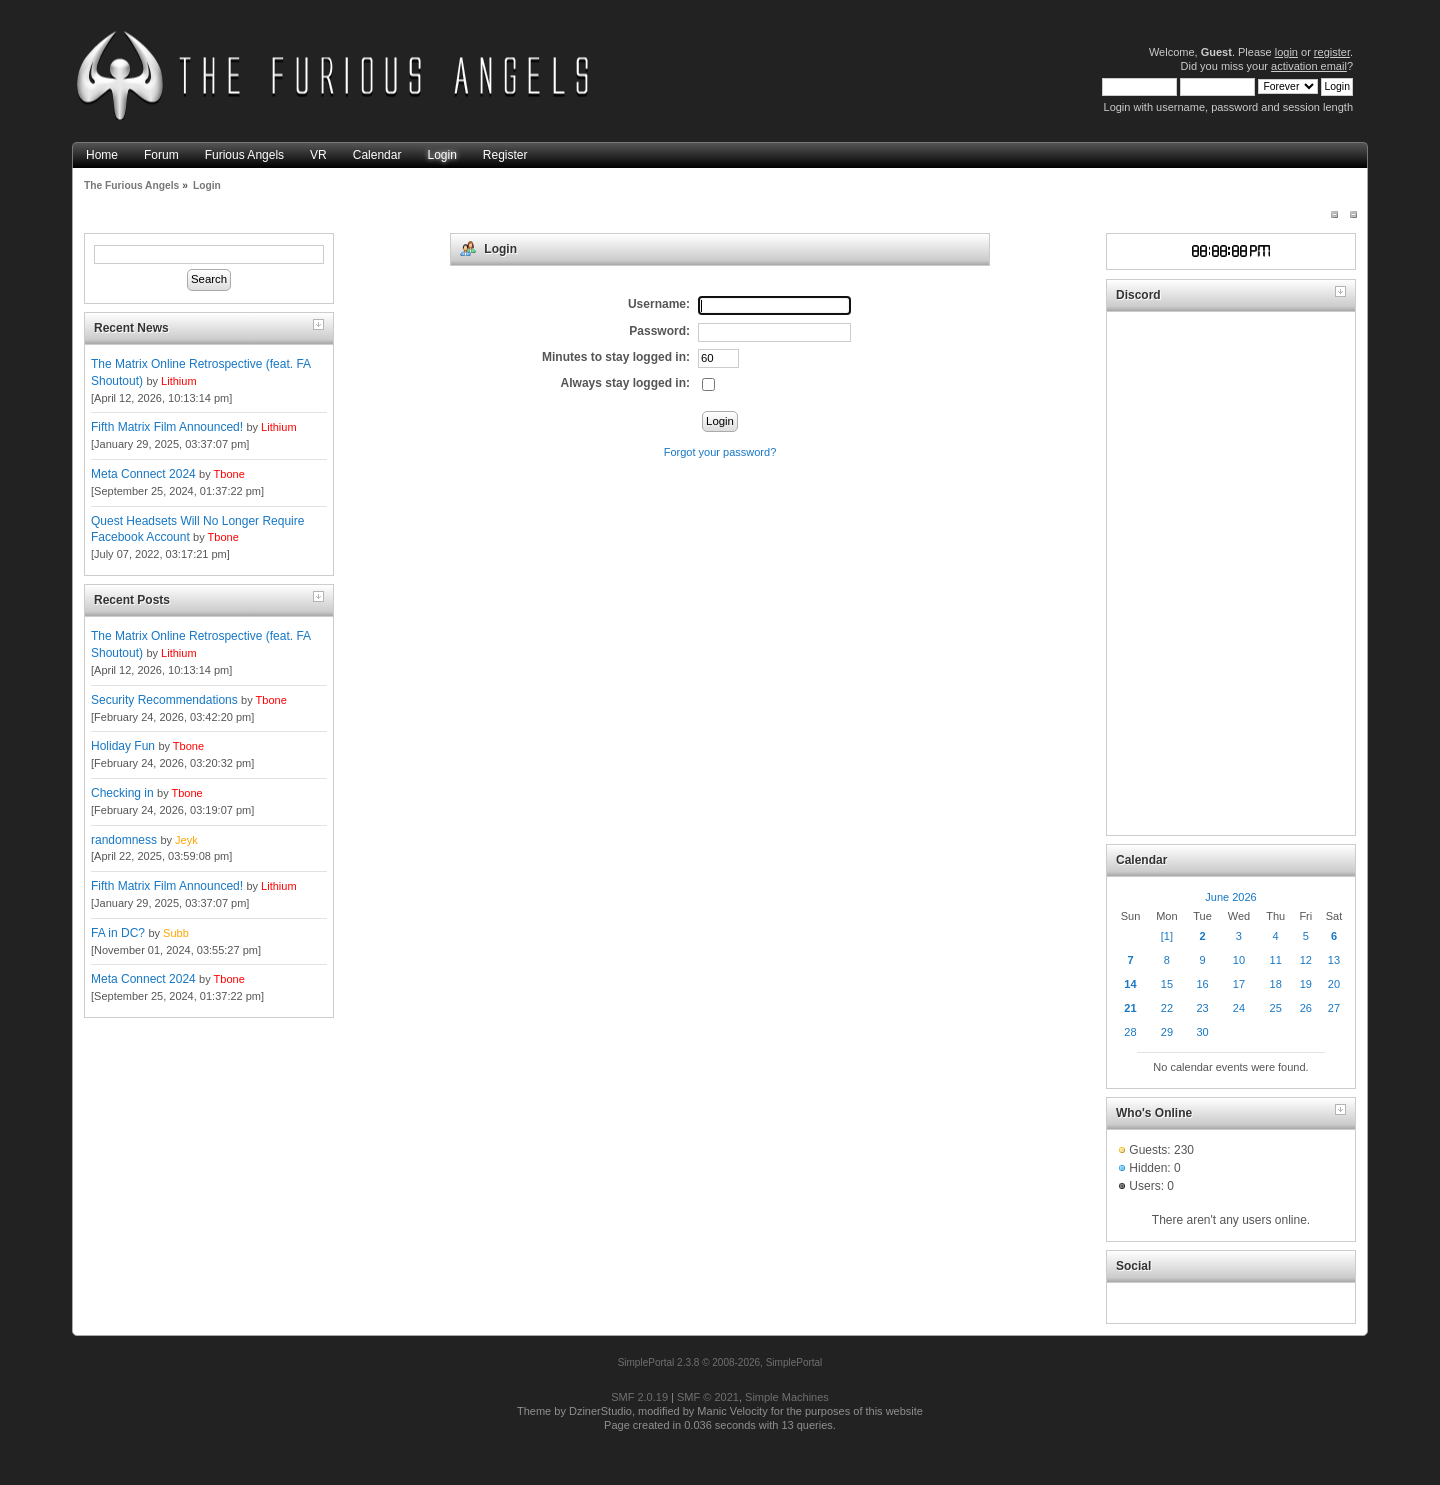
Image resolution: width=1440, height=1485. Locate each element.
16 (1202, 984)
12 (1306, 960)
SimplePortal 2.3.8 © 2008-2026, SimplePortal (720, 1362)
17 (1239, 984)
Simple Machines (787, 1397)
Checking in (122, 793)
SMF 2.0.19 (639, 1397)
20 (1334, 984)
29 (1167, 1032)
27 (1334, 1008)
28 (1130, 1032)
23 (1202, 1008)
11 (1276, 960)
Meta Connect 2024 (143, 474)
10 (1239, 960)
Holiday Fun (123, 746)
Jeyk (186, 840)
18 (1276, 984)
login (1286, 52)
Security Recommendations (164, 700)
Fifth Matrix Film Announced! (167, 427)
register (1332, 52)
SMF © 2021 (708, 1397)
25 (1276, 1008)
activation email (1309, 66)
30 (1202, 1032)
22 (1167, 1008)
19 (1306, 984)
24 (1239, 1008)
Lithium (178, 381)
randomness (124, 840)
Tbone (229, 474)
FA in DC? (118, 933)
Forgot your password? (720, 452)
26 (1306, 1008)
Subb (176, 933)
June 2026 (1230, 897)
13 (1334, 960)
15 (1167, 984)
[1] (1167, 936)
